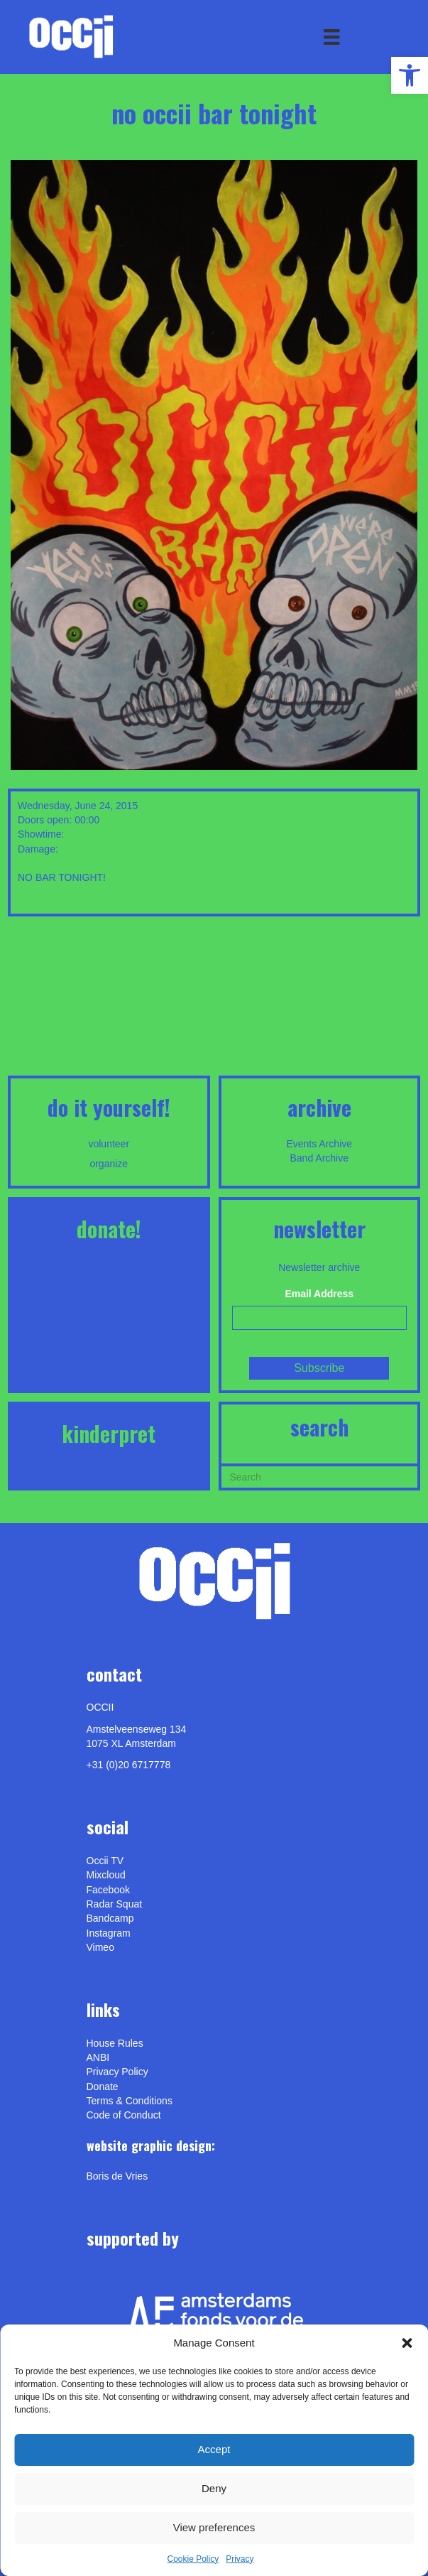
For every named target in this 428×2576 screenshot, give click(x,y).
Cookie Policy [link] (193, 2559)
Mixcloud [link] (106, 1874)
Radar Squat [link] (115, 1904)
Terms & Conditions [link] (129, 2100)
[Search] (319, 1475)
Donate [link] (103, 2086)
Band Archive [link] (319, 1158)
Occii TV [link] (105, 1860)
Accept (214, 2449)
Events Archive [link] (319, 1143)
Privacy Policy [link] (117, 2071)
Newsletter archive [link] (319, 1267)
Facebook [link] (108, 1889)
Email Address (319, 1293)
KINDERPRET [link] (108, 1433)
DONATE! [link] (109, 1229)
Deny (214, 2488)
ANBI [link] (98, 2057)
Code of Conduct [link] (124, 2115)
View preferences (214, 2527)
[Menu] (331, 37)
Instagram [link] (109, 1933)
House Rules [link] (115, 2043)
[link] (409, 75)
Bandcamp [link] (110, 1918)
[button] (407, 2343)
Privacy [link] (239, 2559)
